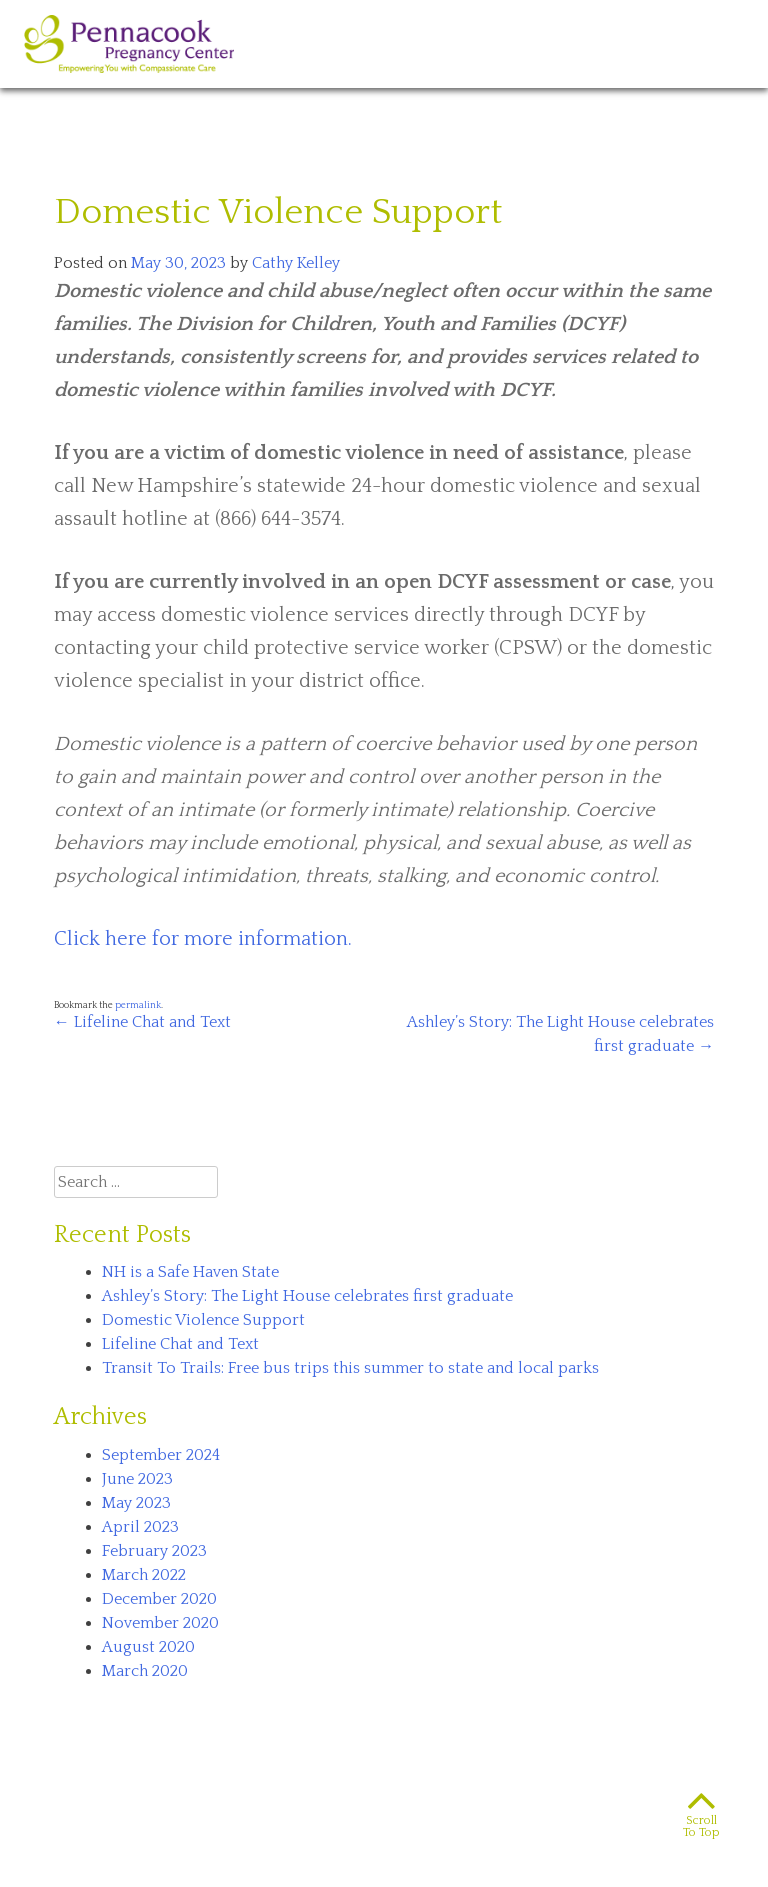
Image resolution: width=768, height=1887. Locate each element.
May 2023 (136, 1503)
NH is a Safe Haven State (190, 1272)
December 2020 (159, 1599)
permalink (138, 1005)
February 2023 (154, 1551)
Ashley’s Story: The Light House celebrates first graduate (307, 1296)
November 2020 (160, 1623)
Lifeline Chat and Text (142, 1022)
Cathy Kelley (296, 263)
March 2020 (145, 1671)
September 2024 (161, 1455)
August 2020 (148, 1647)
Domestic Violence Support (203, 1320)
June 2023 (137, 1479)
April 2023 (140, 1527)
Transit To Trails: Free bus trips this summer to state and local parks (350, 1368)
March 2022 (144, 1575)
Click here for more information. (203, 939)
